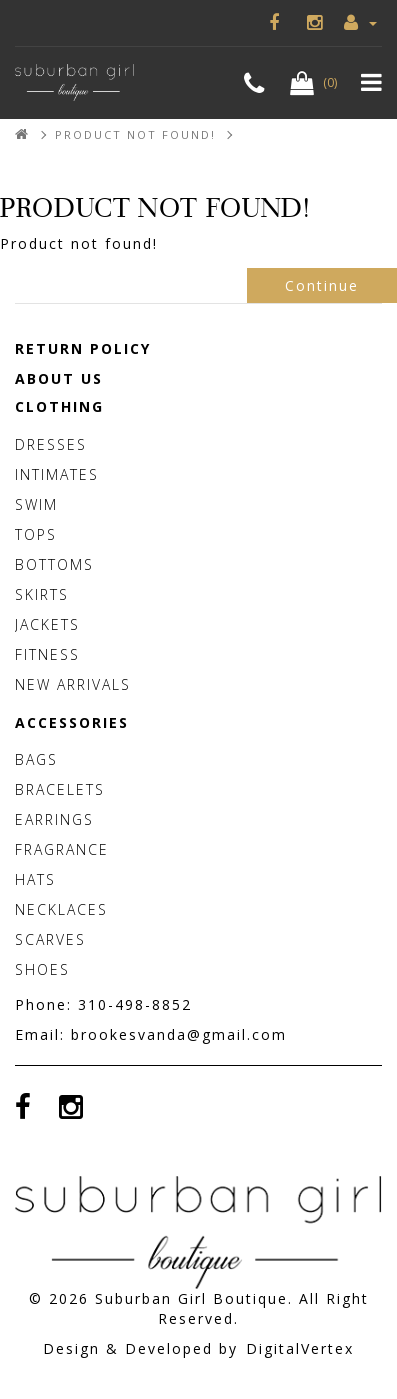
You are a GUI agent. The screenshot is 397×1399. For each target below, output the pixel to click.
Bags (36, 759)
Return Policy (83, 348)
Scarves (50, 939)
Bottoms (54, 564)
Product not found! (135, 134)
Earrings (54, 819)
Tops (36, 534)
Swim (36, 504)
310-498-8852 (135, 1004)
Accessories (72, 722)
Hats (35, 879)
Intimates (57, 474)
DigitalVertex (300, 1348)
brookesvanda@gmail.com (179, 1034)
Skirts (42, 594)
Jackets (47, 624)
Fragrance (62, 849)
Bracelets (60, 789)
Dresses (51, 444)
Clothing (59, 406)
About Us (59, 378)
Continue (322, 285)
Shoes (42, 969)
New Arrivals (73, 684)
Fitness (47, 654)
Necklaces (61, 909)
